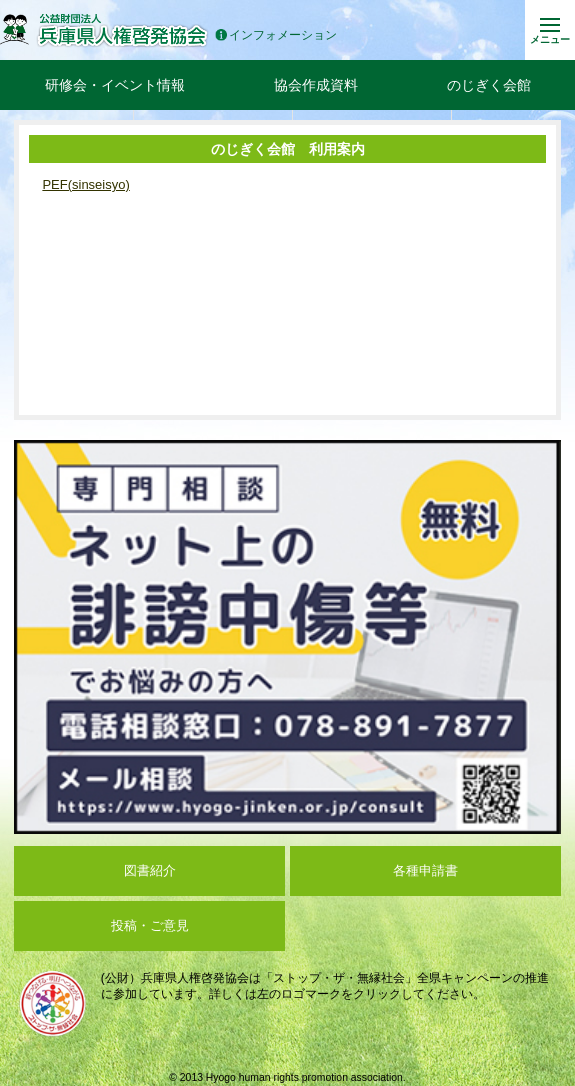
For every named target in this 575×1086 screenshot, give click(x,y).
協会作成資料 (316, 85)
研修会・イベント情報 (115, 85)
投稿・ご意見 (150, 925)
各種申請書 (425, 870)
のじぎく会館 (489, 85)
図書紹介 (150, 870)
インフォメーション (276, 35)
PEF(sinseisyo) (85, 184)
